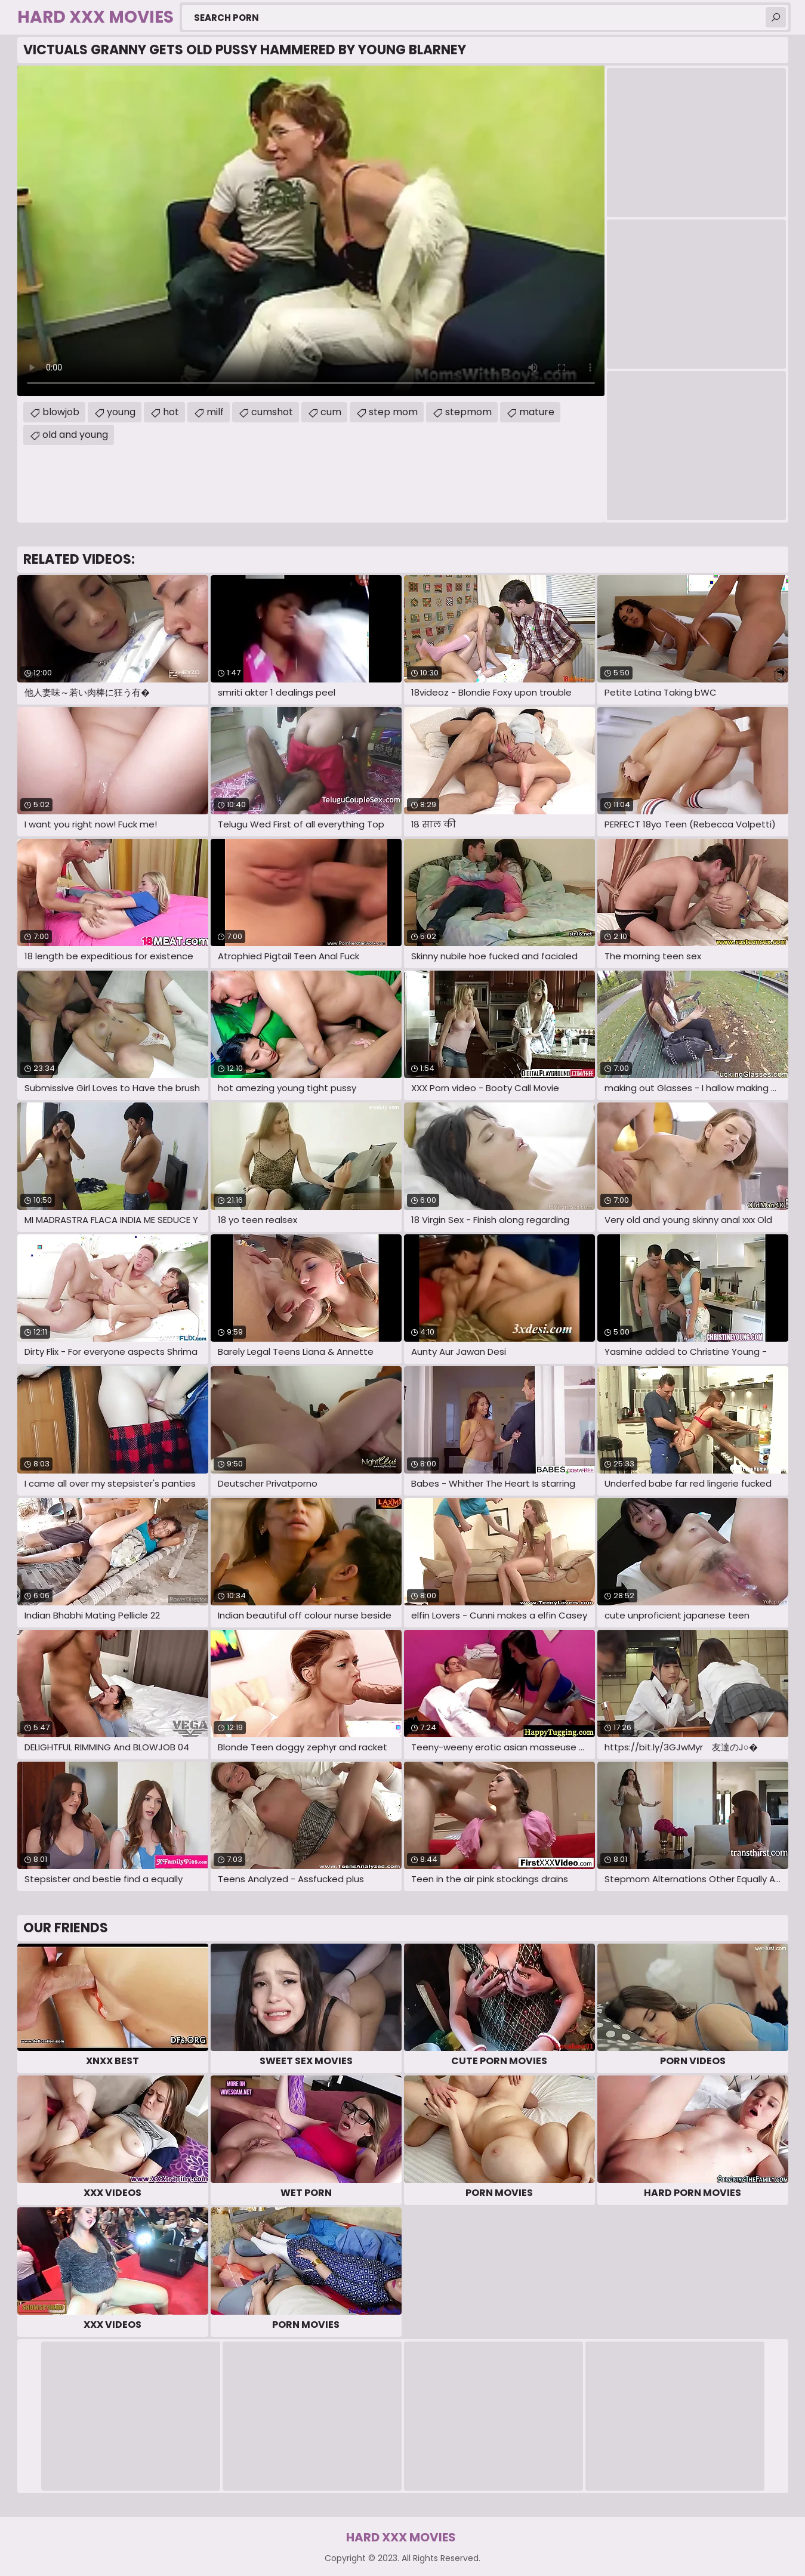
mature (536, 412)
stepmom (468, 412)
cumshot (272, 412)
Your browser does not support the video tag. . (310, 231)
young (121, 412)
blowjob (60, 412)
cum (330, 412)
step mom (393, 412)
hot (171, 412)
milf (215, 412)
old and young (75, 434)
